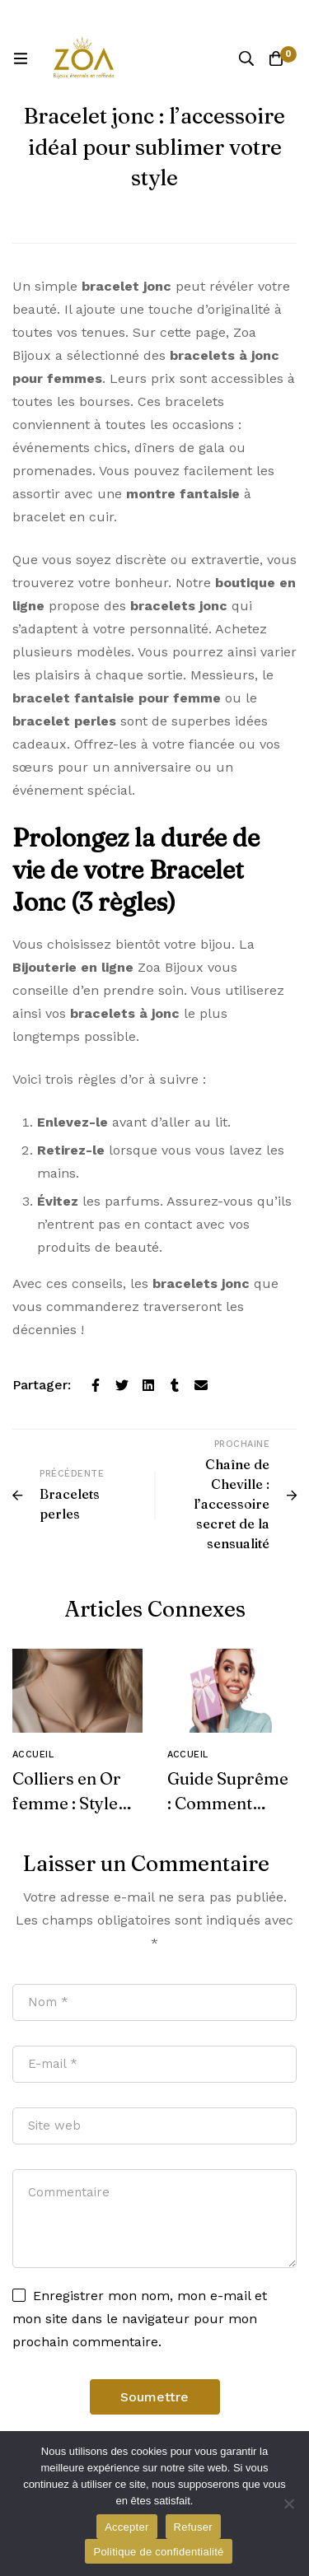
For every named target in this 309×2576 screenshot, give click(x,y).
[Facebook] (95, 1385)
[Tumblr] (175, 1385)
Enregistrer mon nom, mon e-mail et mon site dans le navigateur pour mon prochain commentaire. (139, 2319)
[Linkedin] (148, 1385)
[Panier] (276, 58)
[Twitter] (122, 1385)
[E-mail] (201, 1385)
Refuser (193, 2527)
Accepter (126, 2527)
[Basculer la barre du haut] (292, 16)
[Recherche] (246, 58)
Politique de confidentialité (158, 2552)
